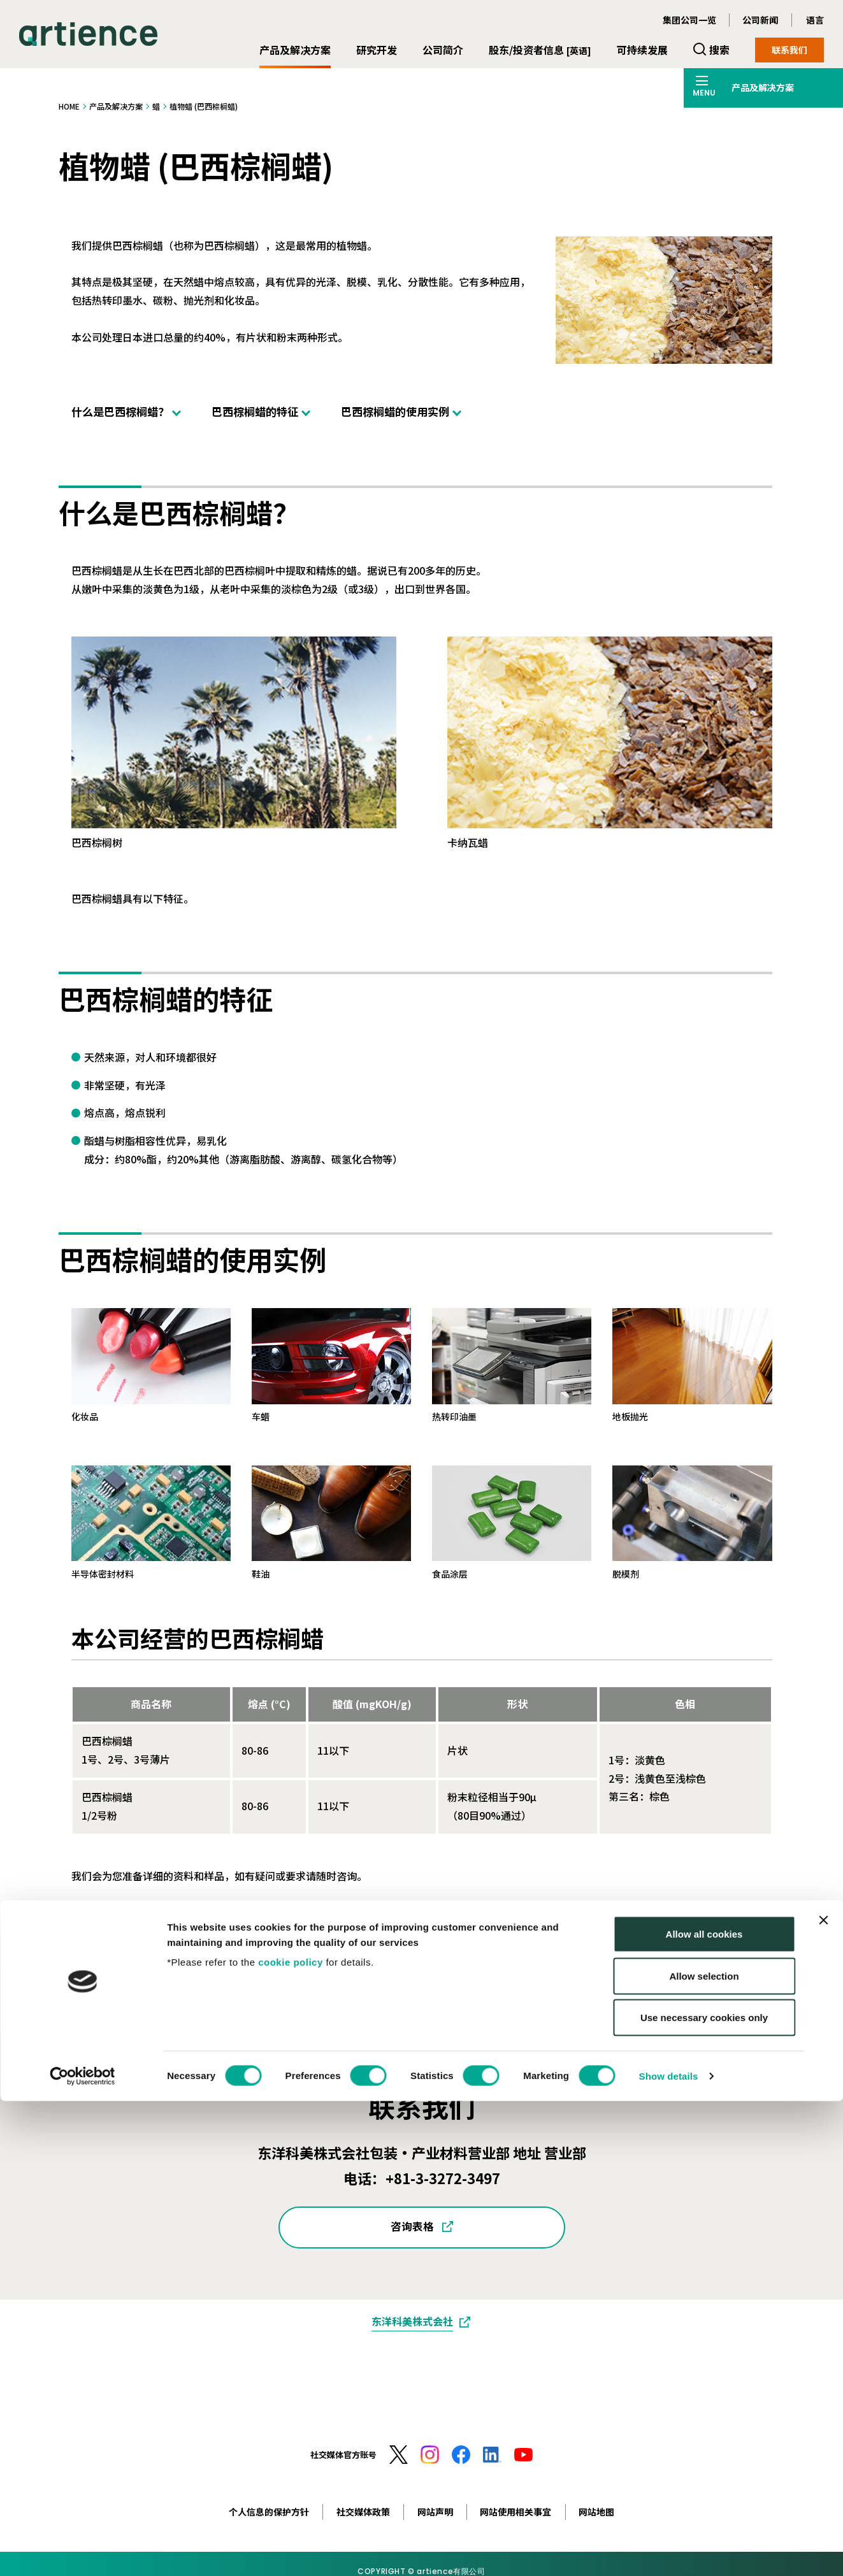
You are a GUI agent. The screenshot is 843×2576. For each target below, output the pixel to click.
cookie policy (290, 2436)
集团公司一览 (689, 19)
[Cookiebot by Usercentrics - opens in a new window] (82, 2551)
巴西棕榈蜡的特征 (255, 411)
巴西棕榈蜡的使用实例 (395, 411)
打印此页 (751, 1957)
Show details (668, 2550)
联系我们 (789, 49)
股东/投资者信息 (540, 49)
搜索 (719, 49)
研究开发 (376, 49)
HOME (69, 106)
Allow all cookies (704, 2408)
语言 (815, 19)
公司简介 (442, 49)
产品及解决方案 (295, 49)
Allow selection (704, 2450)
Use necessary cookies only (704, 2492)
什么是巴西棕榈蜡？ (120, 411)
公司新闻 (760, 19)
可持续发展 (642, 49)
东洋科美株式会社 (412, 2321)
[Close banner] (823, 2395)
